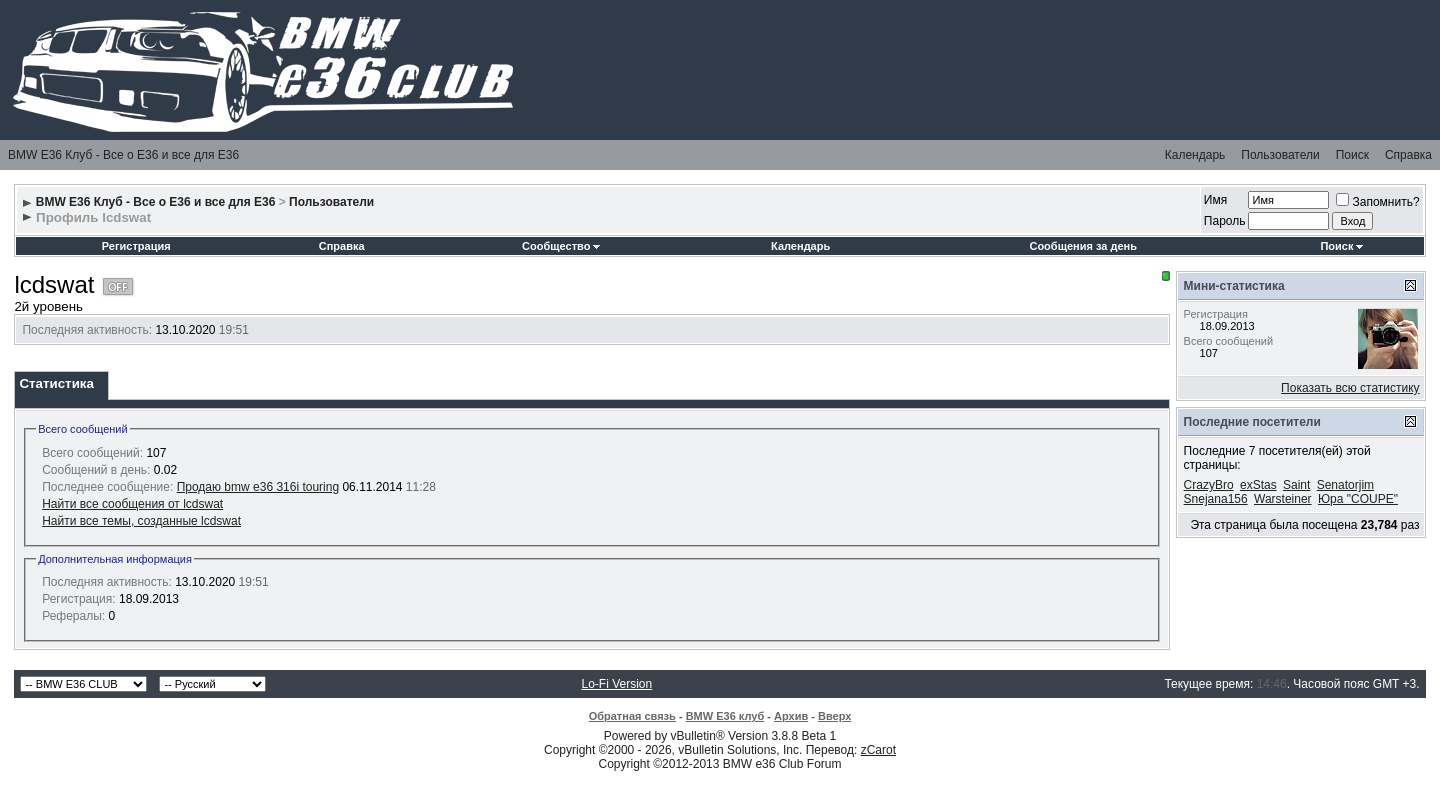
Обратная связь (632, 716)
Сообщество (561, 246)
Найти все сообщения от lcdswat (132, 504)
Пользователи (1280, 155)
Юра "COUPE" (1358, 499)
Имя (1215, 200)
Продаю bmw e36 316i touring (258, 487)
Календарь (1195, 155)
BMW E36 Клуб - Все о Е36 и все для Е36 (123, 155)
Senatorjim (1345, 485)
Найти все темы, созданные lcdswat (141, 521)
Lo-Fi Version (617, 684)
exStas (1258, 485)
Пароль (1225, 221)
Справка (1408, 155)
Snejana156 (1216, 499)
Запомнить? (1377, 202)
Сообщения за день (1082, 246)
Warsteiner (1283, 499)
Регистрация (136, 246)
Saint (1296, 485)
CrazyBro (1209, 485)
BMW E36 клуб (725, 716)
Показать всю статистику (1350, 388)
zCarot (878, 750)
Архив (791, 716)
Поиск (1352, 155)
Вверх (834, 716)
